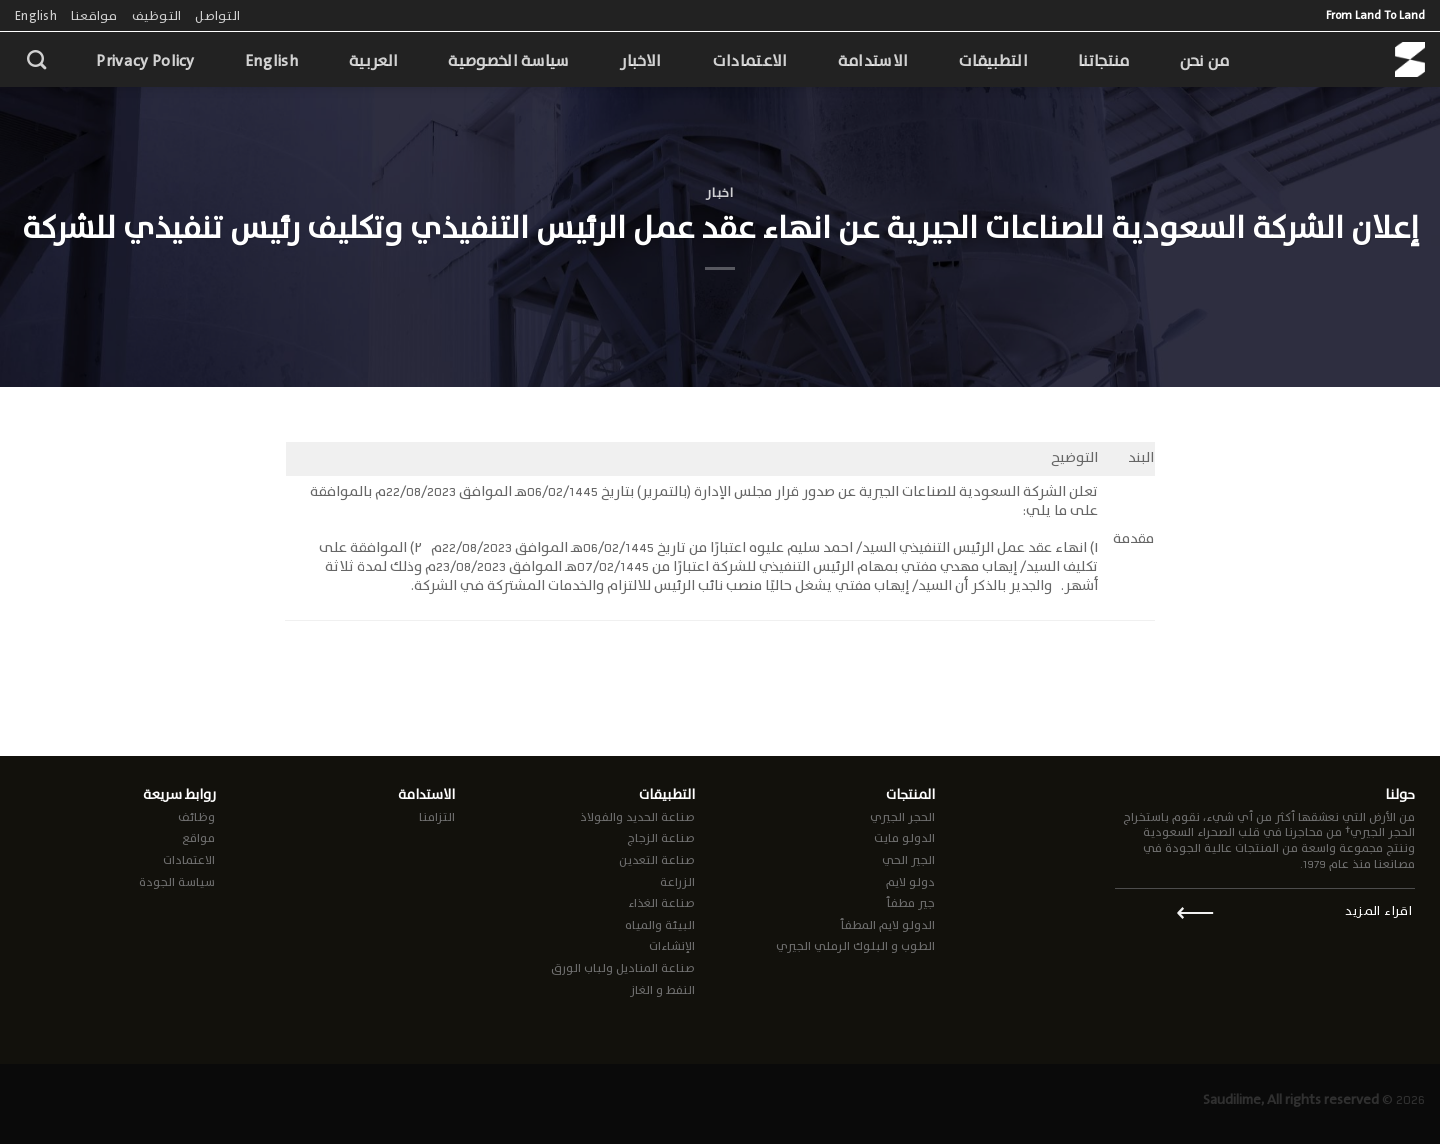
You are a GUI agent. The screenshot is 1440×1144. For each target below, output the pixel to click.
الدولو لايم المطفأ (887, 925)
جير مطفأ (910, 903)
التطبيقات (993, 60)
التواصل (217, 15)
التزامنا (437, 817)
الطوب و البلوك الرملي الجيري (855, 946)
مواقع (198, 838)
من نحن (1205, 60)
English (36, 15)
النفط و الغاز (662, 990)
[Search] (36, 59)
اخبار (719, 192)
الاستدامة (873, 60)
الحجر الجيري (902, 817)
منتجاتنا (1104, 60)
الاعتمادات (750, 60)
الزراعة (677, 882)
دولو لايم (910, 882)
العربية (373, 60)
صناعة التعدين (657, 860)
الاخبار (641, 60)
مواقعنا (94, 15)
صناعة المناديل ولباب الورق (623, 968)
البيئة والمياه (660, 925)
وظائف (196, 817)
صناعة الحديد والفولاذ (637, 817)
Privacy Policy (145, 60)
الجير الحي (908, 860)
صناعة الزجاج (661, 838)
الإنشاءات (672, 946)
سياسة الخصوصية (508, 60)
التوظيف (157, 15)
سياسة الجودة (177, 882)
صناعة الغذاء (661, 903)
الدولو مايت (904, 838)
